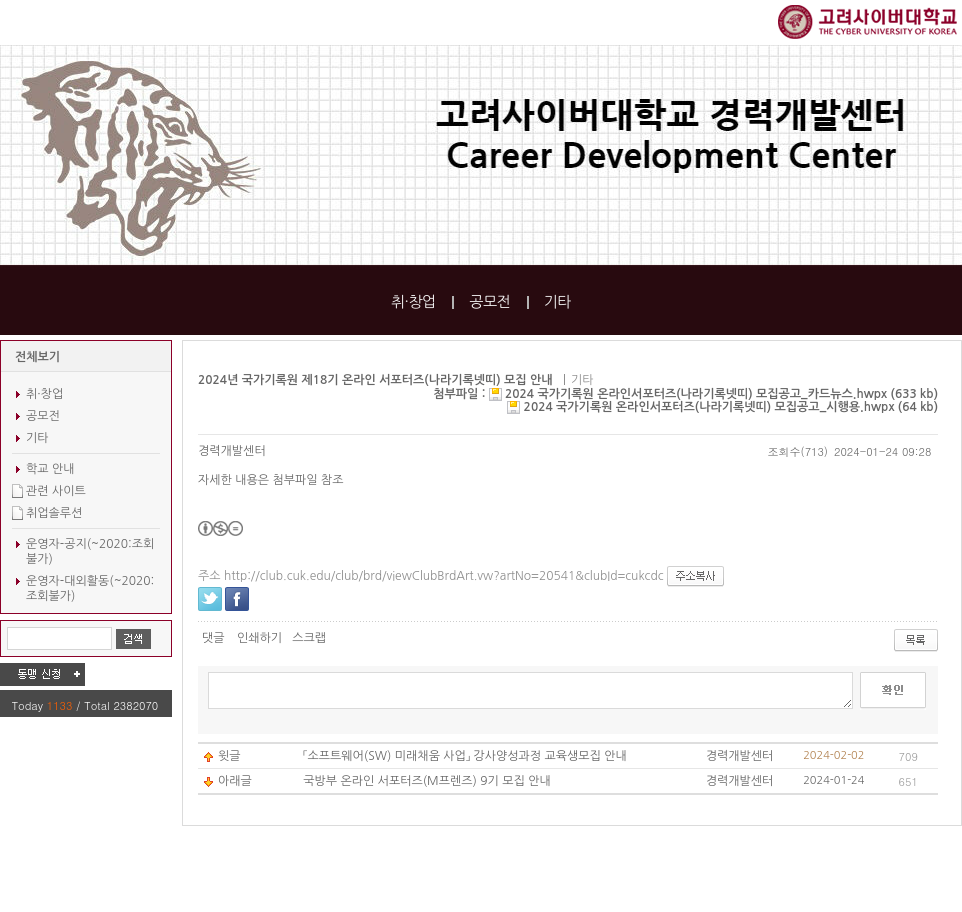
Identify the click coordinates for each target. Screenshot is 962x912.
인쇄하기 (259, 638)
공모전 (489, 301)
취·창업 (413, 301)
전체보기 (37, 357)
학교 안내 (50, 469)
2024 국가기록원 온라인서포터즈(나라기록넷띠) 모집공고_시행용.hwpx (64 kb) (731, 407)
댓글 (213, 638)
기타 (557, 301)
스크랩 (309, 638)
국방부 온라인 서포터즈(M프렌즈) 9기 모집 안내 (426, 781)
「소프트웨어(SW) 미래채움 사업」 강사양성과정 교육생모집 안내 (465, 756)
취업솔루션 (54, 513)
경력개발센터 (232, 451)
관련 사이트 (56, 491)
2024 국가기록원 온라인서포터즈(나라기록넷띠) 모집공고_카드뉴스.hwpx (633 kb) (721, 394)
